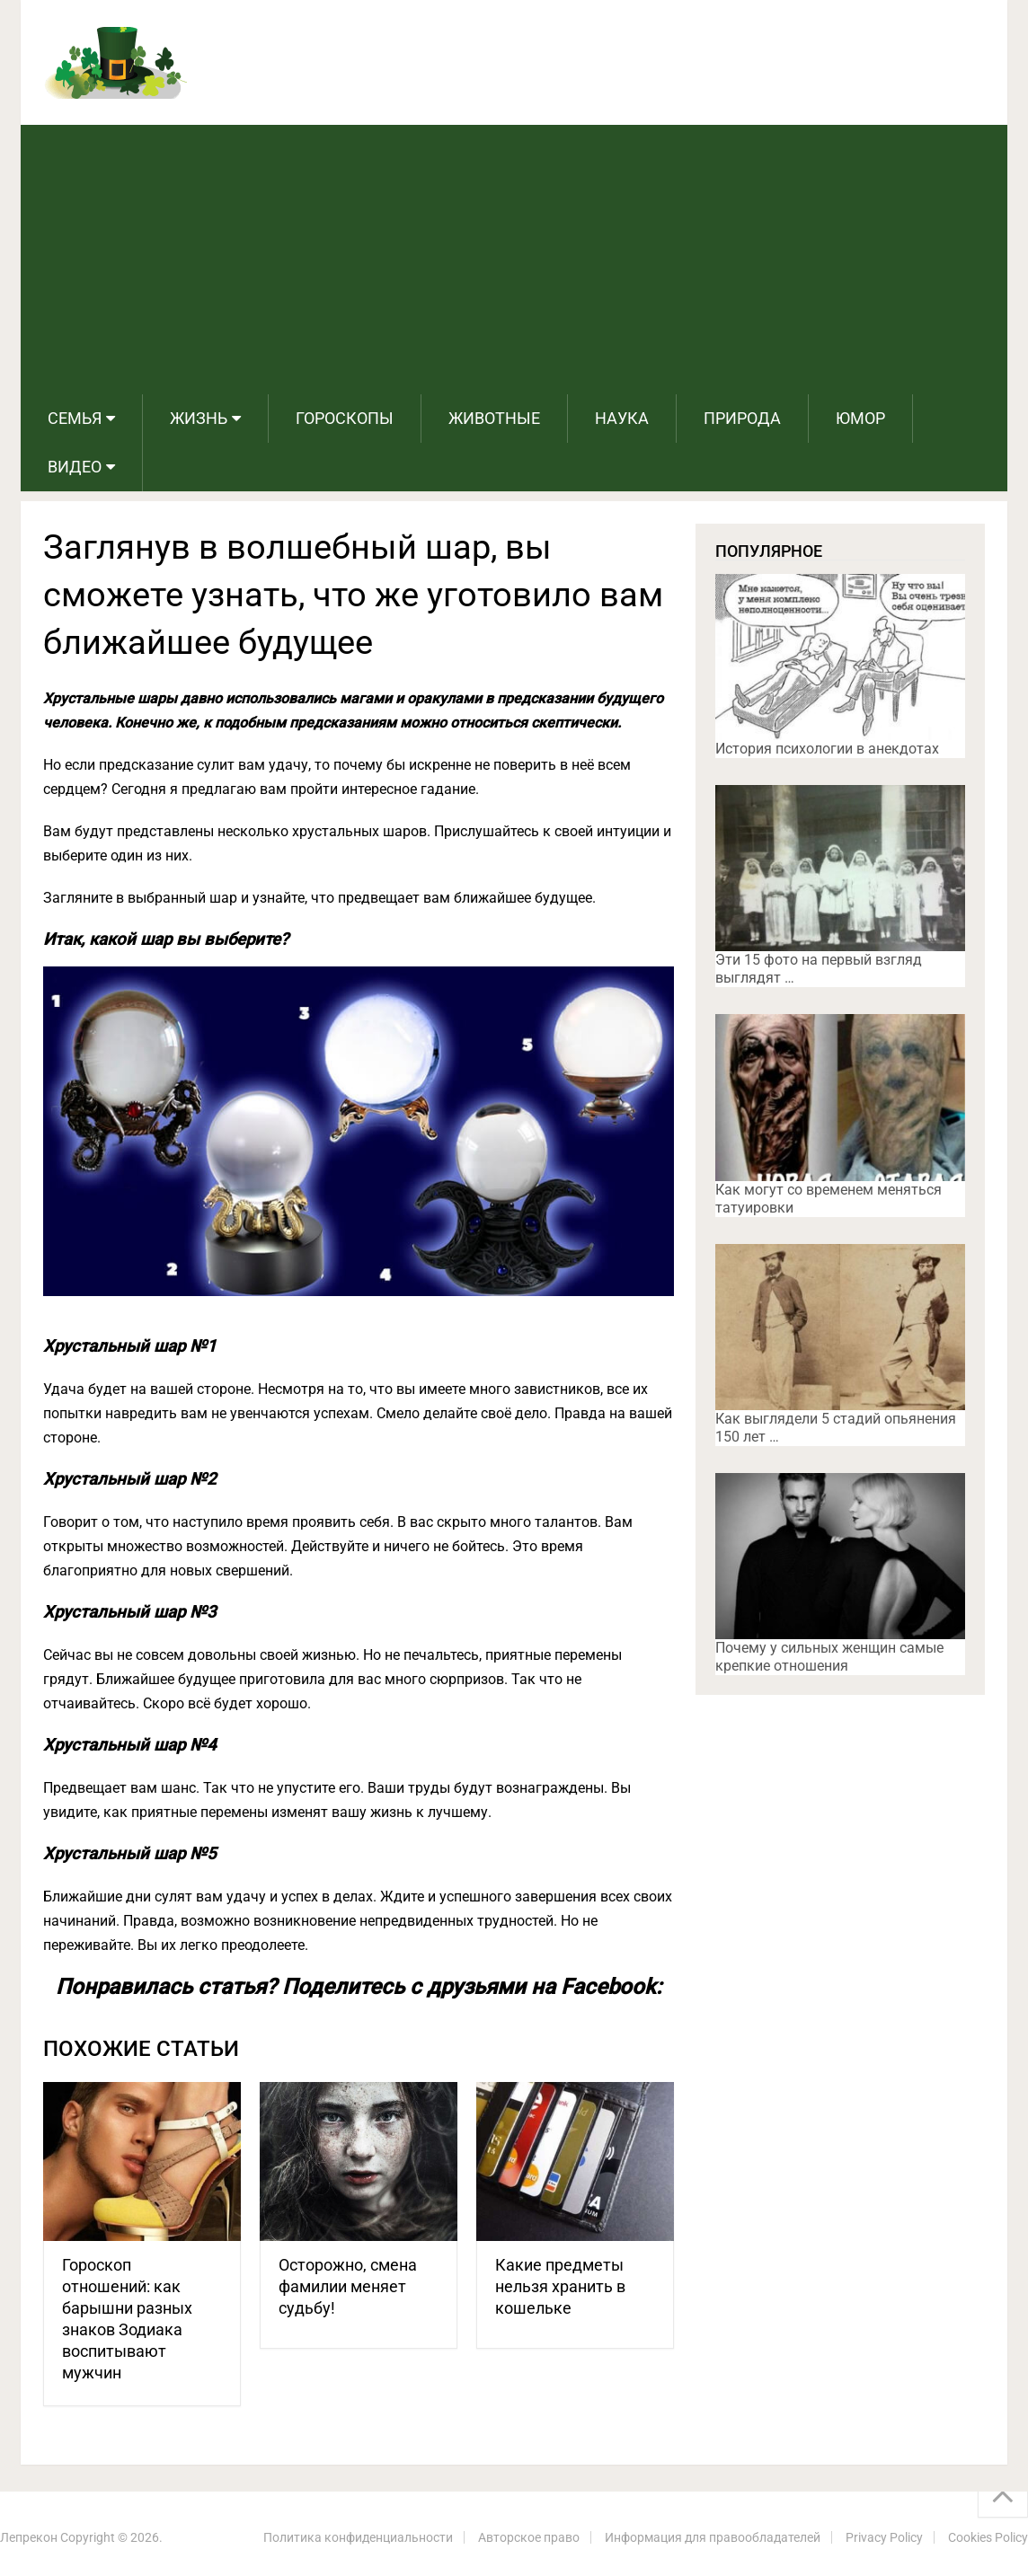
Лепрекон (29, 2537)
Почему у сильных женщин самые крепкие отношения (829, 1656)
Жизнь (198, 418)
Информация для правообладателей (712, 2537)
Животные (494, 418)
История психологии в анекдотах (827, 748)
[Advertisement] (514, 259)
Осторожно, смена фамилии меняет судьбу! (348, 2286)
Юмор (860, 418)
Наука (622, 418)
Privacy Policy (884, 2537)
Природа (742, 418)
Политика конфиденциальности (358, 2537)
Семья (75, 418)
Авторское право (529, 2537)
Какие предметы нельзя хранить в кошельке (560, 2286)
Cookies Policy (988, 2537)
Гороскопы (345, 418)
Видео (75, 466)
